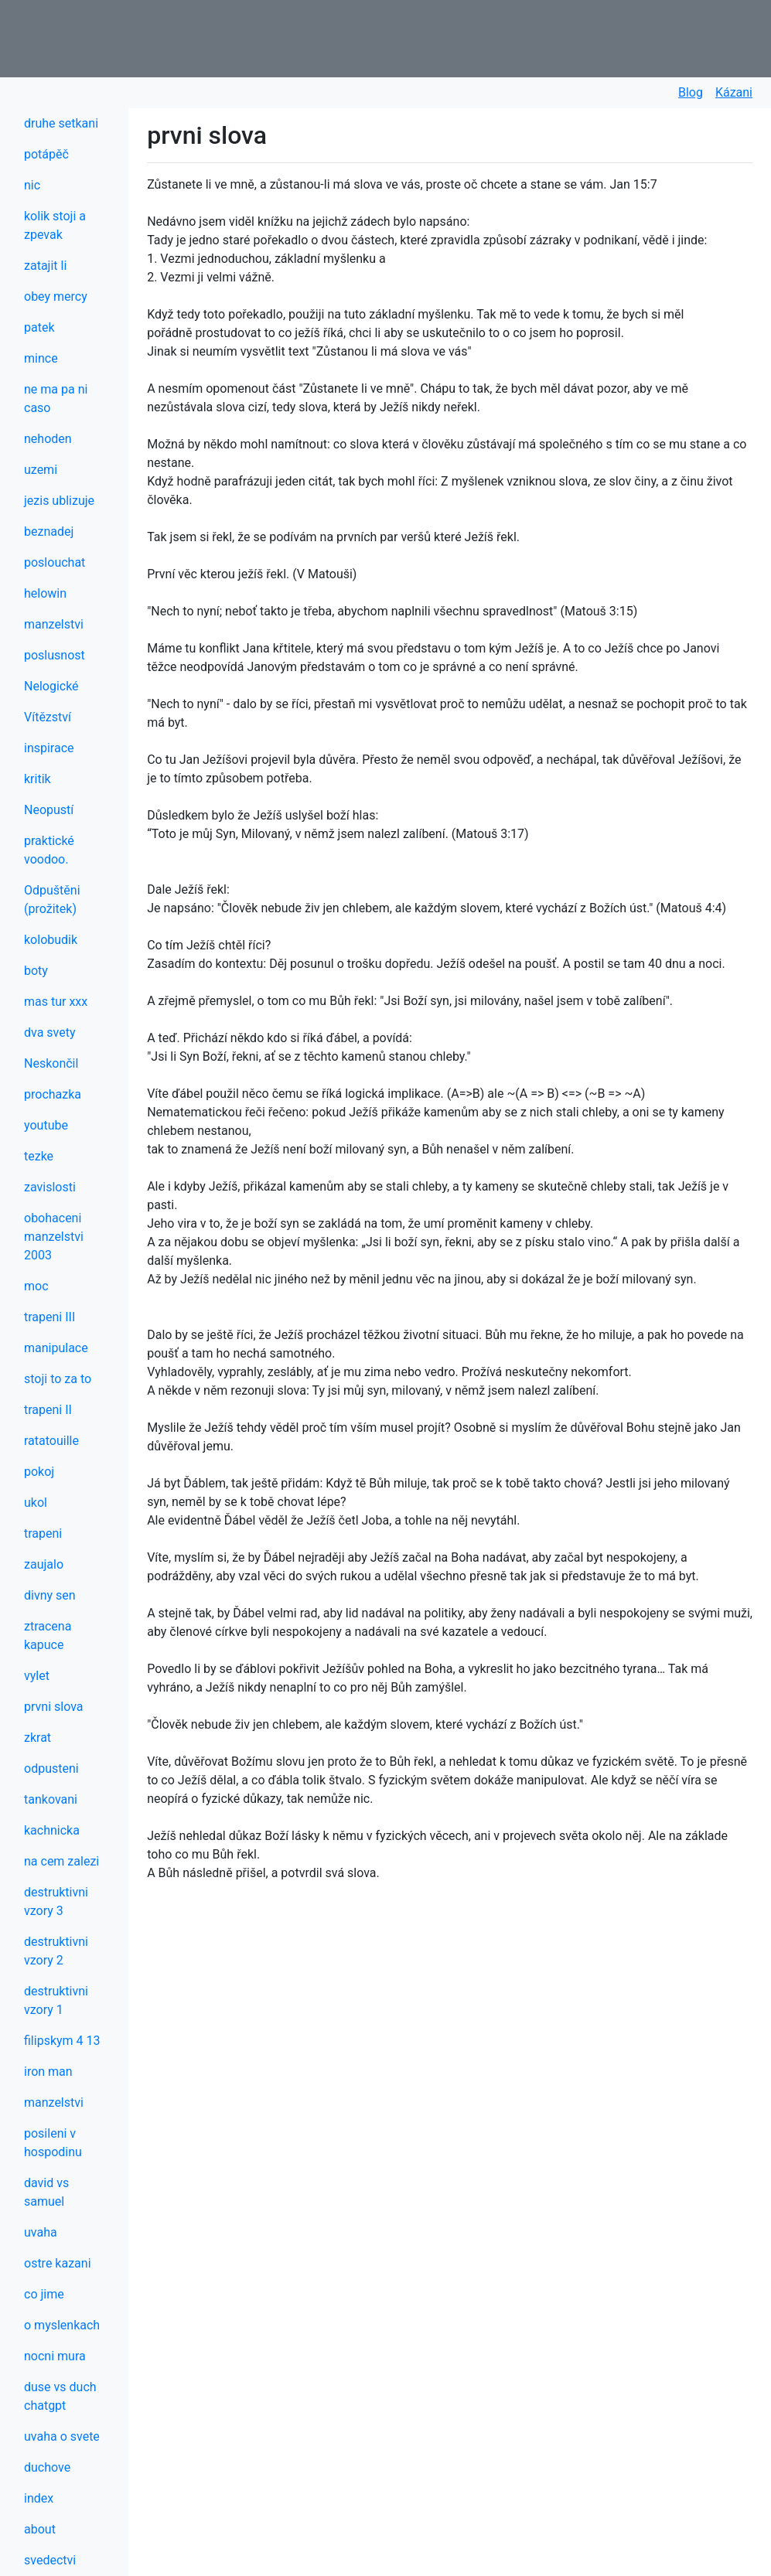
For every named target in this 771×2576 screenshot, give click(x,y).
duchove (47, 2467)
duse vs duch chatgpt (60, 2396)
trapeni (43, 1533)
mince (41, 358)
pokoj (39, 1471)
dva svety (50, 1032)
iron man (48, 2071)
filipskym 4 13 (62, 2040)
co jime (44, 2294)
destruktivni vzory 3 (56, 1901)
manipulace (56, 1348)
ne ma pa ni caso (55, 398)
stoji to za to (57, 1378)
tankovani (50, 1799)
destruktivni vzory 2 (56, 1951)
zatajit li (45, 265)
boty (36, 970)
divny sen (50, 1595)
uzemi (40, 469)
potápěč (46, 154)
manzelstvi (54, 624)
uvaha (40, 2232)
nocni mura (55, 2356)
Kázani (733, 92)
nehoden (48, 438)
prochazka (52, 1094)
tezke (38, 1156)
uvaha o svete (62, 2436)
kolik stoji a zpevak (55, 225)
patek (39, 327)
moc (36, 1286)
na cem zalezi (61, 1861)
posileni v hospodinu (53, 2142)
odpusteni (51, 1768)
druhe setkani (61, 123)
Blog (690, 92)
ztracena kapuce (47, 1635)
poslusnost (54, 655)
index (38, 2498)
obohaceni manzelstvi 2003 (54, 1236)
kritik (37, 779)
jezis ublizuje (59, 500)
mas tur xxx (55, 1001)
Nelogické (51, 686)
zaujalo (43, 1564)
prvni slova (53, 1706)
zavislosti (50, 1187)
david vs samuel (46, 2192)
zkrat (37, 1737)
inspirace (49, 748)
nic (32, 185)
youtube (46, 1125)
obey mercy (55, 296)
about (40, 2529)
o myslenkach (62, 2325)
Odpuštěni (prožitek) (52, 899)
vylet (36, 1675)
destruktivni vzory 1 (56, 2000)
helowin (45, 593)
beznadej (48, 531)
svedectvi (50, 2560)
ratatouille (51, 1440)
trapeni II (48, 1409)
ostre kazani (57, 2263)
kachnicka (52, 1830)
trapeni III (49, 1317)
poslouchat (54, 562)
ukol (35, 1502)
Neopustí (48, 809)
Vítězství (47, 717)
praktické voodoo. (49, 850)
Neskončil (51, 1063)
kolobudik (50, 939)
